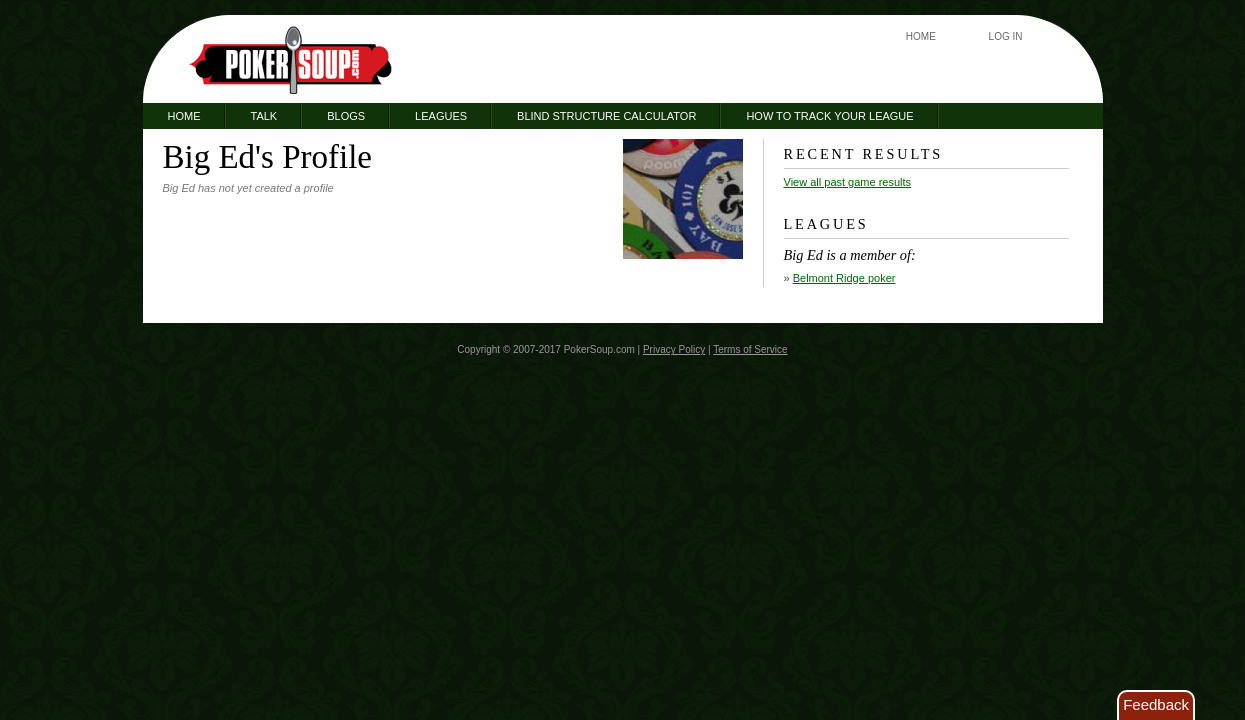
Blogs (346, 116)
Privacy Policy (674, 349)
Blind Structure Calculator (606, 116)
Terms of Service (750, 349)
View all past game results (848, 182)
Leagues (441, 116)
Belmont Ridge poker (844, 278)
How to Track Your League (829, 116)
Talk (264, 116)
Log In (1006, 36)
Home (921, 36)
